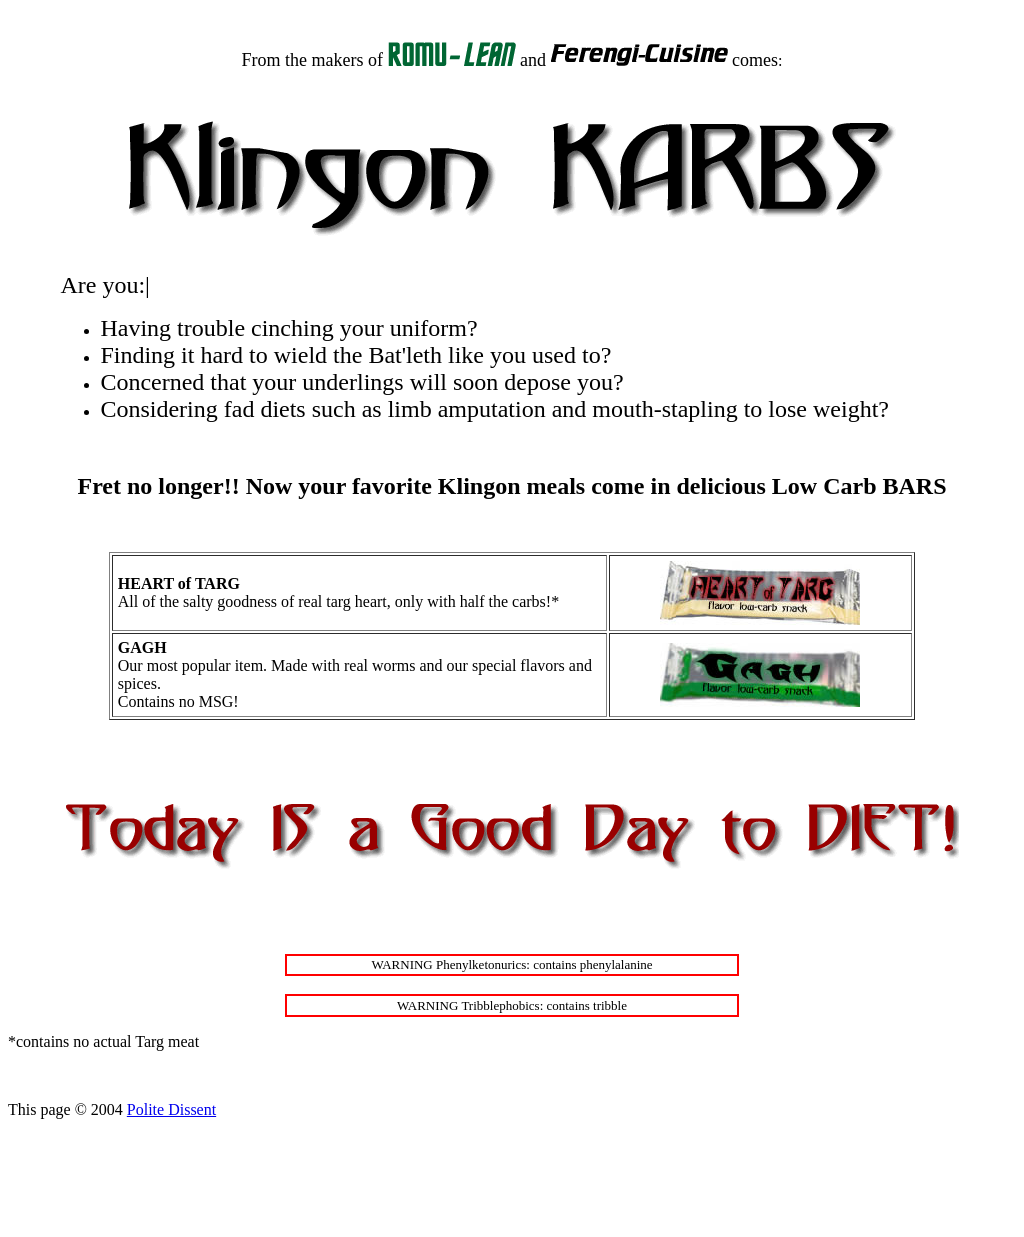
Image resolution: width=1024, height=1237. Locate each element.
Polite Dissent (171, 1109)
